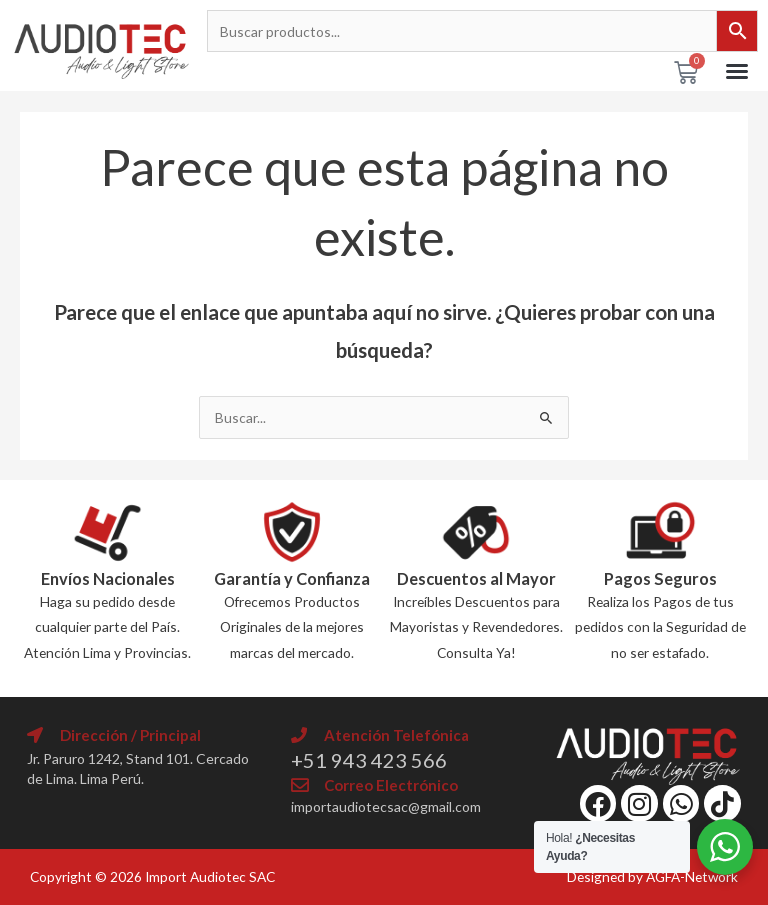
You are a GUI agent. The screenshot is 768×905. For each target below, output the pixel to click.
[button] (737, 71)
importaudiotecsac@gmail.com (386, 806)
